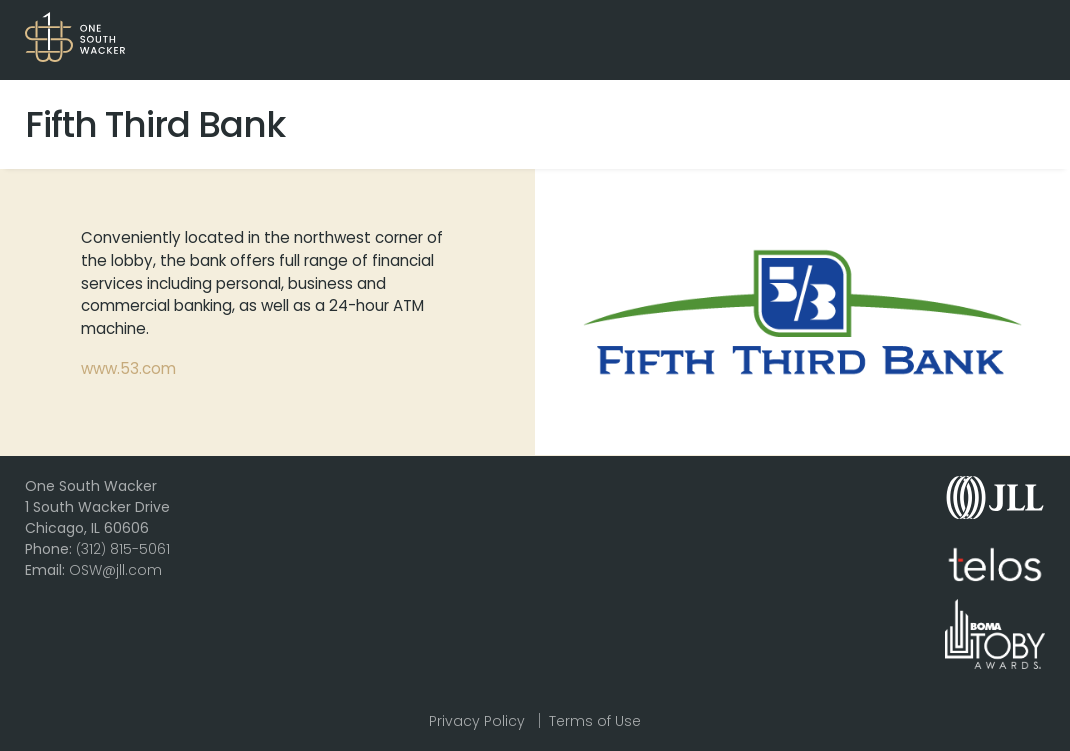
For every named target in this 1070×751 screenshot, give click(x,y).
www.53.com (128, 368)
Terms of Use (595, 721)
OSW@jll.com (115, 570)
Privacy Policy (477, 721)
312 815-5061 (123, 549)
